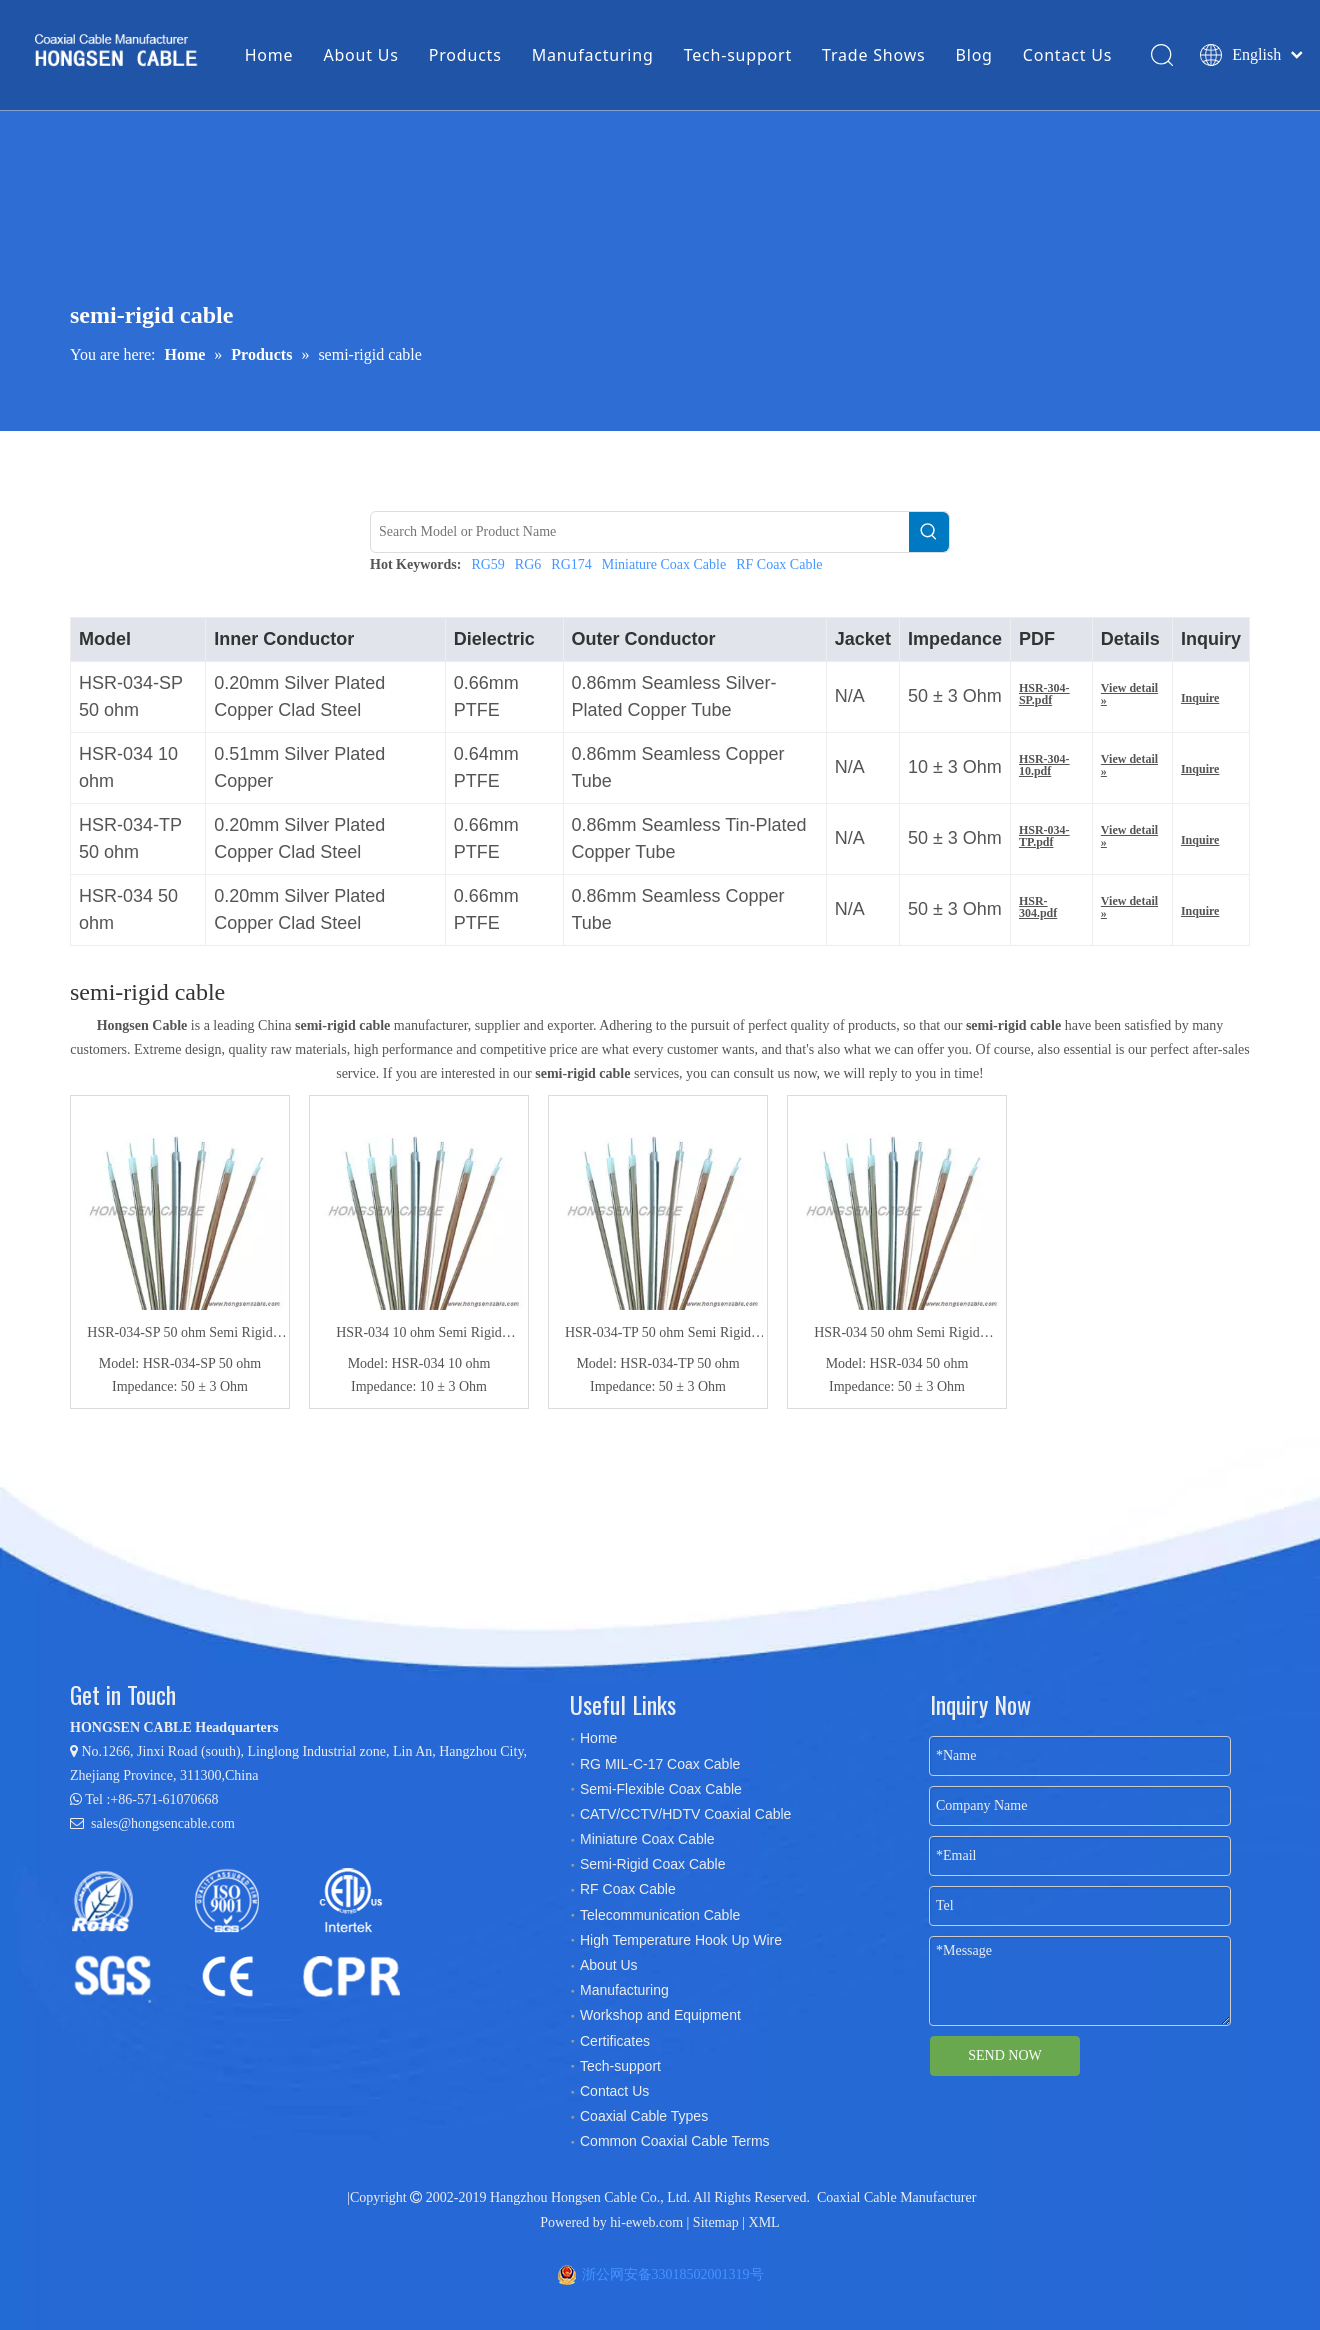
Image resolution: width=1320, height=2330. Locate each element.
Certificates (615, 2041)
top (1278, 2244)
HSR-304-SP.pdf (1044, 694)
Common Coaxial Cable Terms (675, 2141)
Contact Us (1067, 55)
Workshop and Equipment (660, 2015)
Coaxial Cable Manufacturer (896, 2197)
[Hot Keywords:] (929, 532)
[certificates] (245, 1934)
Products (465, 55)
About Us (360, 55)
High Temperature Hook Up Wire (681, 1940)
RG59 (487, 564)
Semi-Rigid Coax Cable (653, 1864)
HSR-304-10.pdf (1044, 765)
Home (269, 55)
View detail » (1129, 694)
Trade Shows (873, 55)
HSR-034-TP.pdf (1044, 836)
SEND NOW (1005, 2055)
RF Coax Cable (779, 564)
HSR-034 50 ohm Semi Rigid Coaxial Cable (897, 1335)
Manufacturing (593, 55)
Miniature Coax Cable (664, 564)
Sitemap (716, 2222)
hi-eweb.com (646, 2222)
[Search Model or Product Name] (640, 532)
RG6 (528, 564)
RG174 (571, 564)
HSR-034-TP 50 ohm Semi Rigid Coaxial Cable (658, 1335)
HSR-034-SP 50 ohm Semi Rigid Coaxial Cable (179, 1335)
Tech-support (738, 55)
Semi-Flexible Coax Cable (661, 1789)
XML (764, 2222)
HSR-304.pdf (1038, 907)
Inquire (1200, 698)
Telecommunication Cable (660, 1915)
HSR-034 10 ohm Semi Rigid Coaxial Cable (419, 1335)
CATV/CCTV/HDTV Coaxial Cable (685, 1814)
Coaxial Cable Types (644, 2116)
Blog (974, 55)
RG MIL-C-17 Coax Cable (660, 1764)
